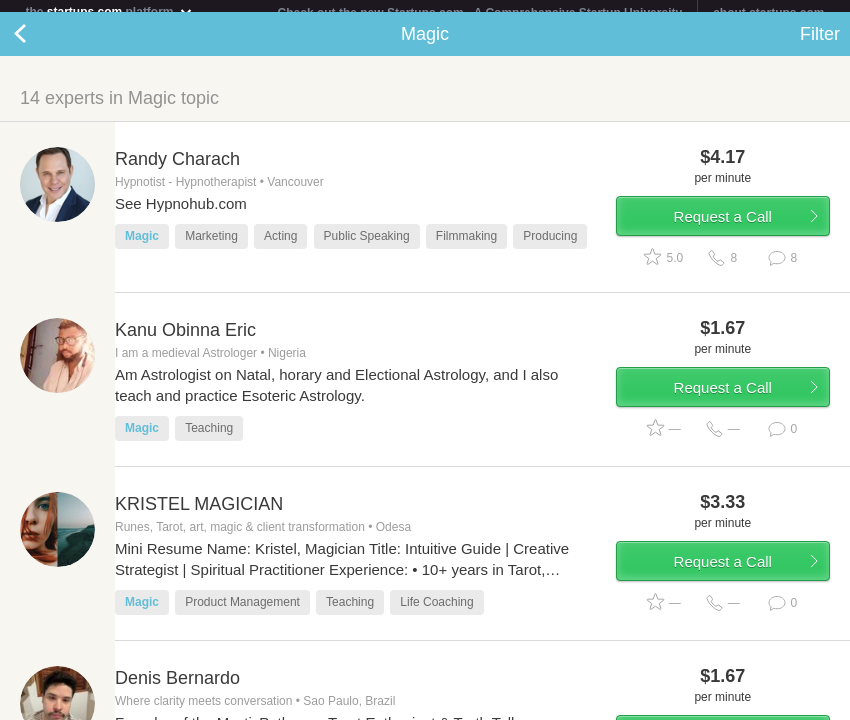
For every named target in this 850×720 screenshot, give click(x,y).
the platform (110, 11)
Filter (820, 46)
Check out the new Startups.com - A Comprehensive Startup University (480, 13)
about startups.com (768, 13)
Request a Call (723, 228)
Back (40, 46)
